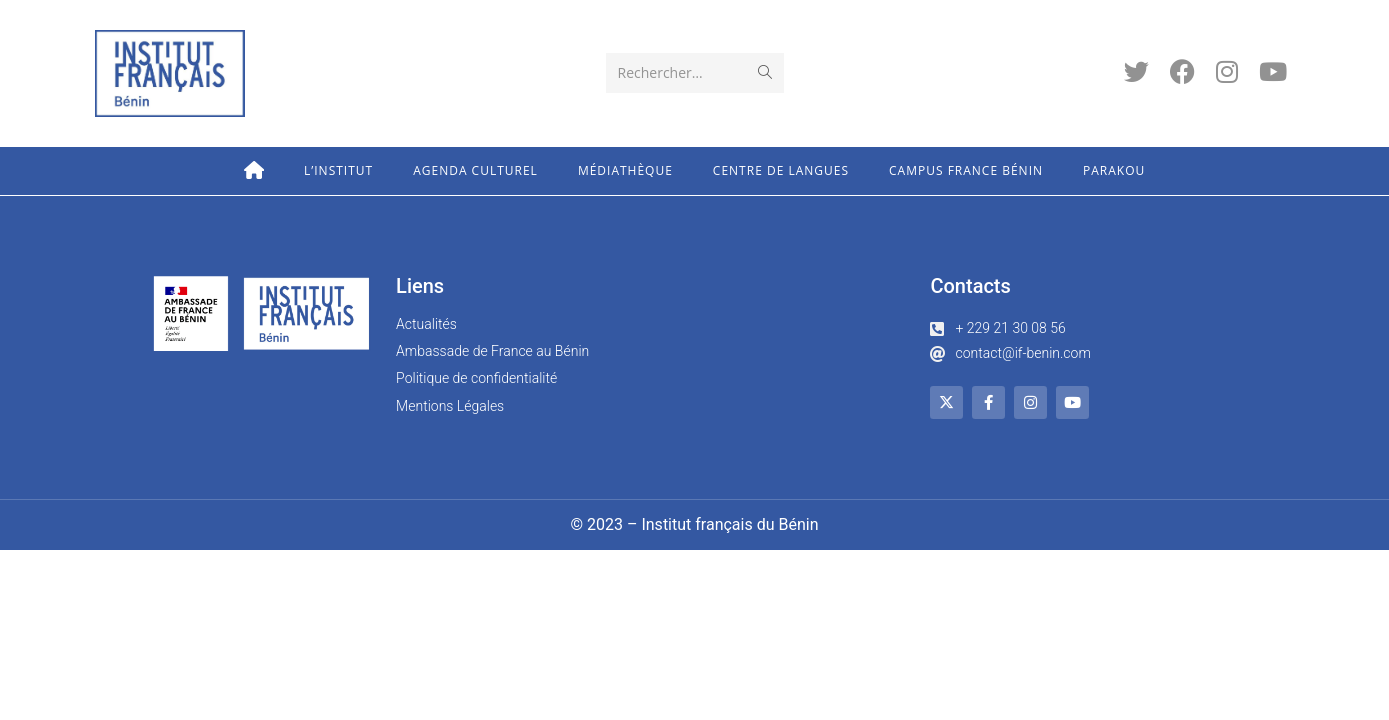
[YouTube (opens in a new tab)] (1273, 71)
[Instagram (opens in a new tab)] (1227, 71)
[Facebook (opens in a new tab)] (1182, 71)
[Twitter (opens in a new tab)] (1136, 71)
